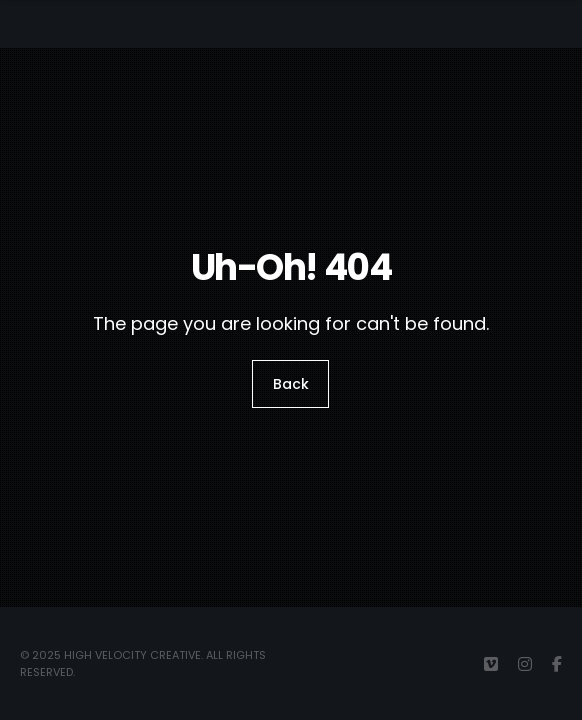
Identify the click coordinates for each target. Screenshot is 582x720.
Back (291, 384)
